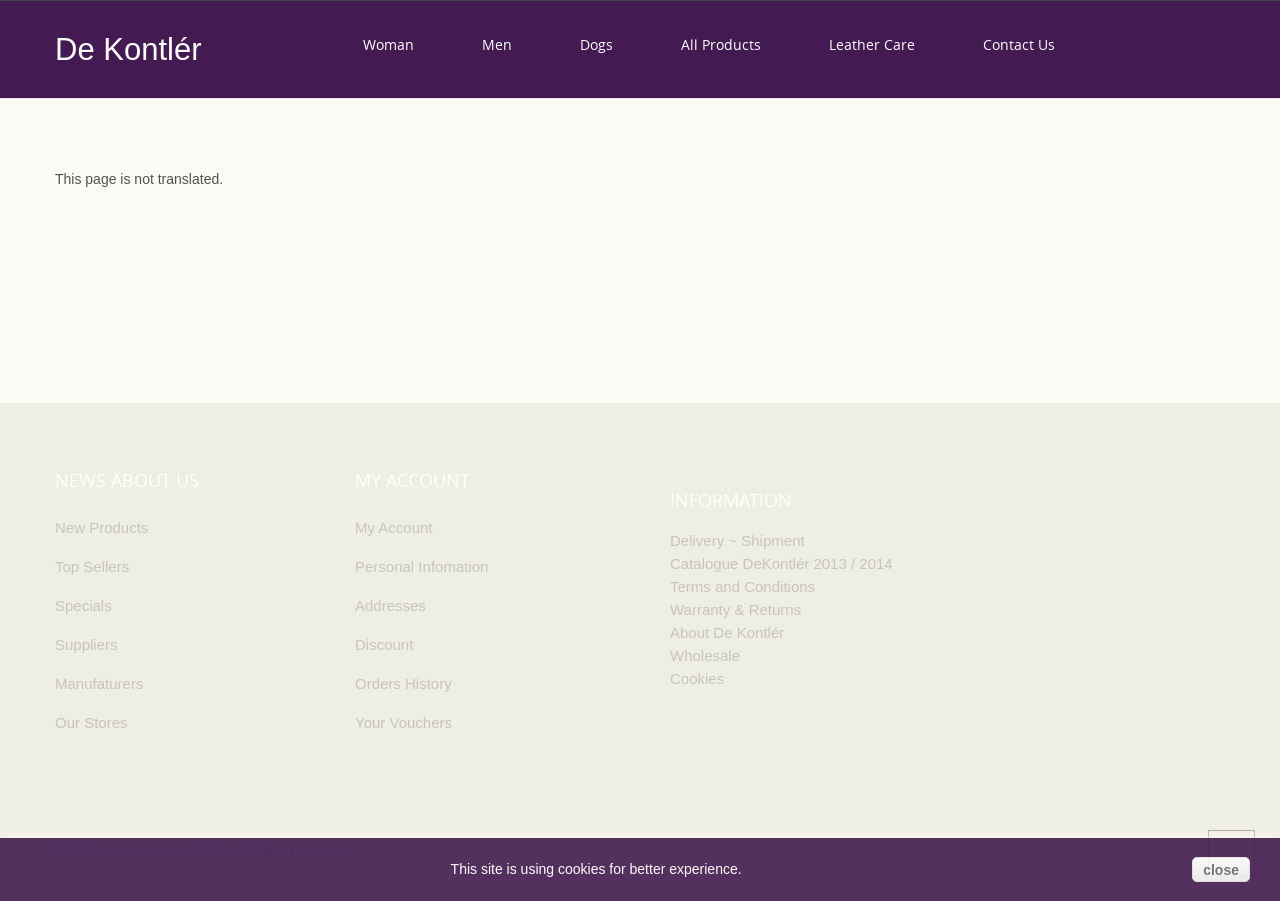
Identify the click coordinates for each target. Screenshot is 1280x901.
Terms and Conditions (742, 586)
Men (497, 44)
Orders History (403, 683)
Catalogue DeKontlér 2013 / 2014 (781, 563)
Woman (388, 44)
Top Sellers (92, 566)
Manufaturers (99, 683)
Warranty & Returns (735, 609)
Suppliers (86, 644)
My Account (394, 527)
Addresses (390, 605)
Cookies (697, 678)
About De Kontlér (727, 632)
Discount (384, 644)
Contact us (1019, 44)
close (1221, 870)
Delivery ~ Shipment (737, 540)
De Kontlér (128, 49)
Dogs (596, 44)
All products (721, 44)
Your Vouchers (403, 722)
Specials (83, 605)
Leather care (872, 44)
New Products (101, 527)
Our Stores (91, 722)
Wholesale (705, 655)
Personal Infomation (421, 566)
